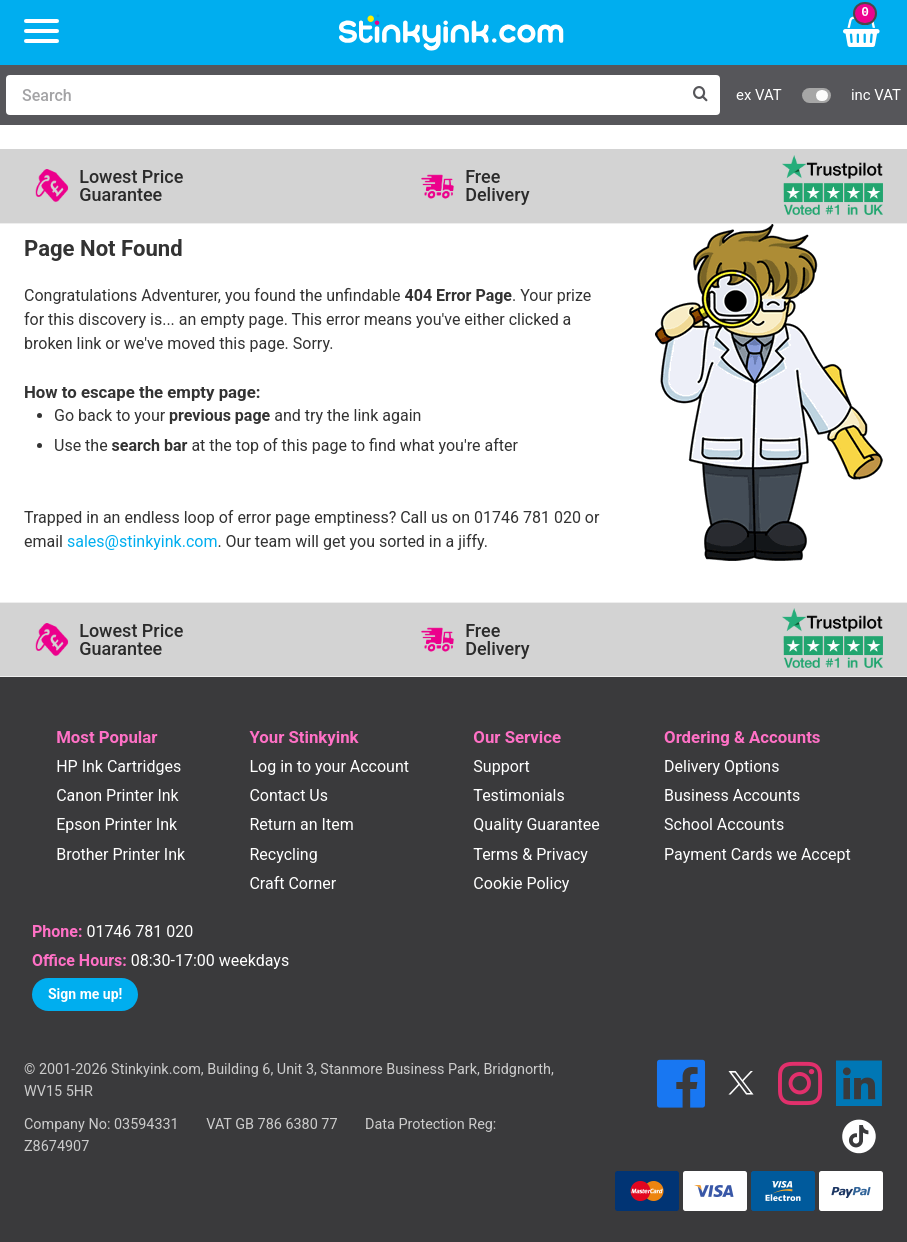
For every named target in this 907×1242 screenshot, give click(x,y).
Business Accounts (732, 795)
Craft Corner (292, 883)
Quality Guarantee (536, 824)
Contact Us (288, 795)
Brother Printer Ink (120, 854)
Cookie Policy (521, 883)
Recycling (283, 854)
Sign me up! (85, 994)
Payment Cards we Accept (757, 854)
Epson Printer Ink (116, 824)
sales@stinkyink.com (142, 541)
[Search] (343, 95)
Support (501, 766)
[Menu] (41, 32)
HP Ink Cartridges (118, 766)
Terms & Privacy (530, 854)
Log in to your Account (329, 766)
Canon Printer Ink (117, 795)
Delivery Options (721, 766)
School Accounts (724, 824)
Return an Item (301, 824)
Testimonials (518, 795)
